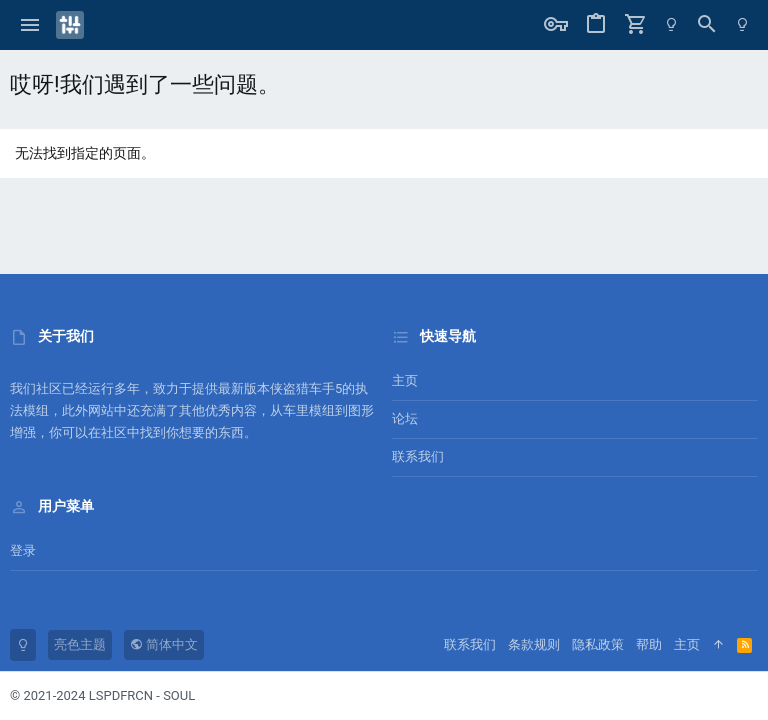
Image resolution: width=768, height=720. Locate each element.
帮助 (649, 644)
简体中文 (164, 644)
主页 (405, 380)
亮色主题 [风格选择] (80, 644)
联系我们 (418, 456)
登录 (23, 550)
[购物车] (636, 25)
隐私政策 (598, 644)
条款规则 (534, 644)
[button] (30, 25)
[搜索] (707, 25)
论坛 (405, 418)
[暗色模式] (671, 25)
